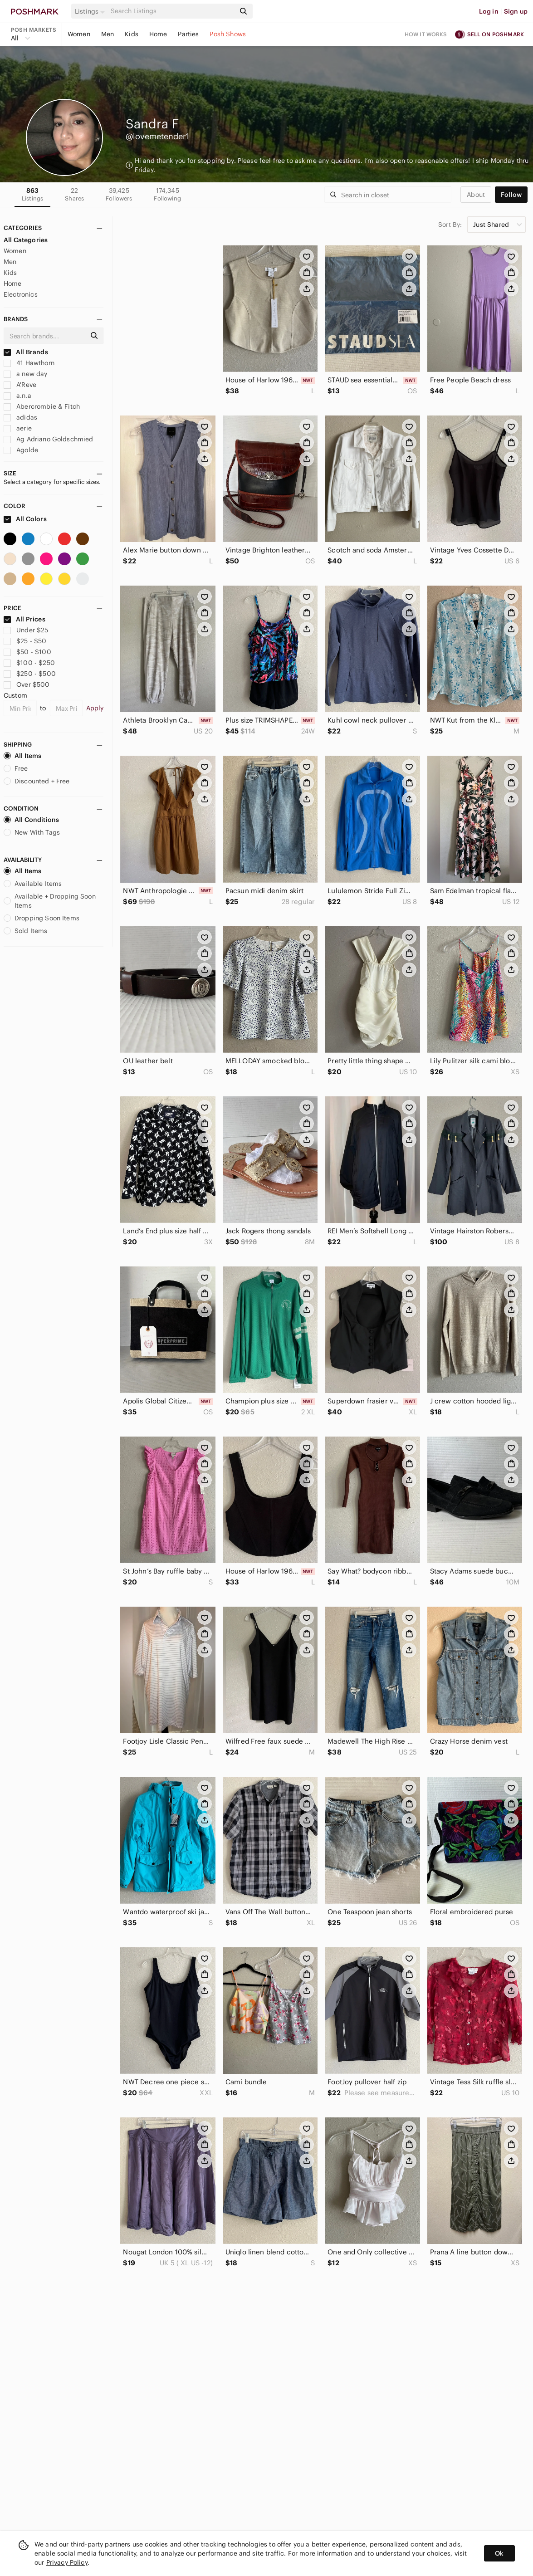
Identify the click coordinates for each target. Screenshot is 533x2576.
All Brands (26, 352)
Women (79, 34)
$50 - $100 (27, 652)
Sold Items (26, 931)
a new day (26, 374)
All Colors (25, 519)
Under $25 (26, 630)
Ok (499, 2553)
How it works (426, 34)
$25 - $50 (25, 641)
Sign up (516, 11)
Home (158, 34)
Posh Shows (228, 34)
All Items (22, 756)
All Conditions (31, 820)
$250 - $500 (30, 674)
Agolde (21, 450)
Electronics (21, 294)
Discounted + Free (37, 781)
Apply (95, 708)
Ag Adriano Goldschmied (48, 439)
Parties (188, 34)
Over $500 (27, 684)
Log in (489, 11)
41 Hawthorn (29, 363)
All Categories (26, 240)
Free (16, 768)
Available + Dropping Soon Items (50, 900)
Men (107, 34)
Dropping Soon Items (41, 918)
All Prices (24, 619)
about (476, 195)
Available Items (33, 884)
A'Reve (20, 385)
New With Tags (32, 832)
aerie (18, 428)
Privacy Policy (67, 2562)
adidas (20, 417)
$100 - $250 (29, 663)
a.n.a (17, 395)
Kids (131, 34)
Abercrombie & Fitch (42, 406)
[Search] (172, 11)
